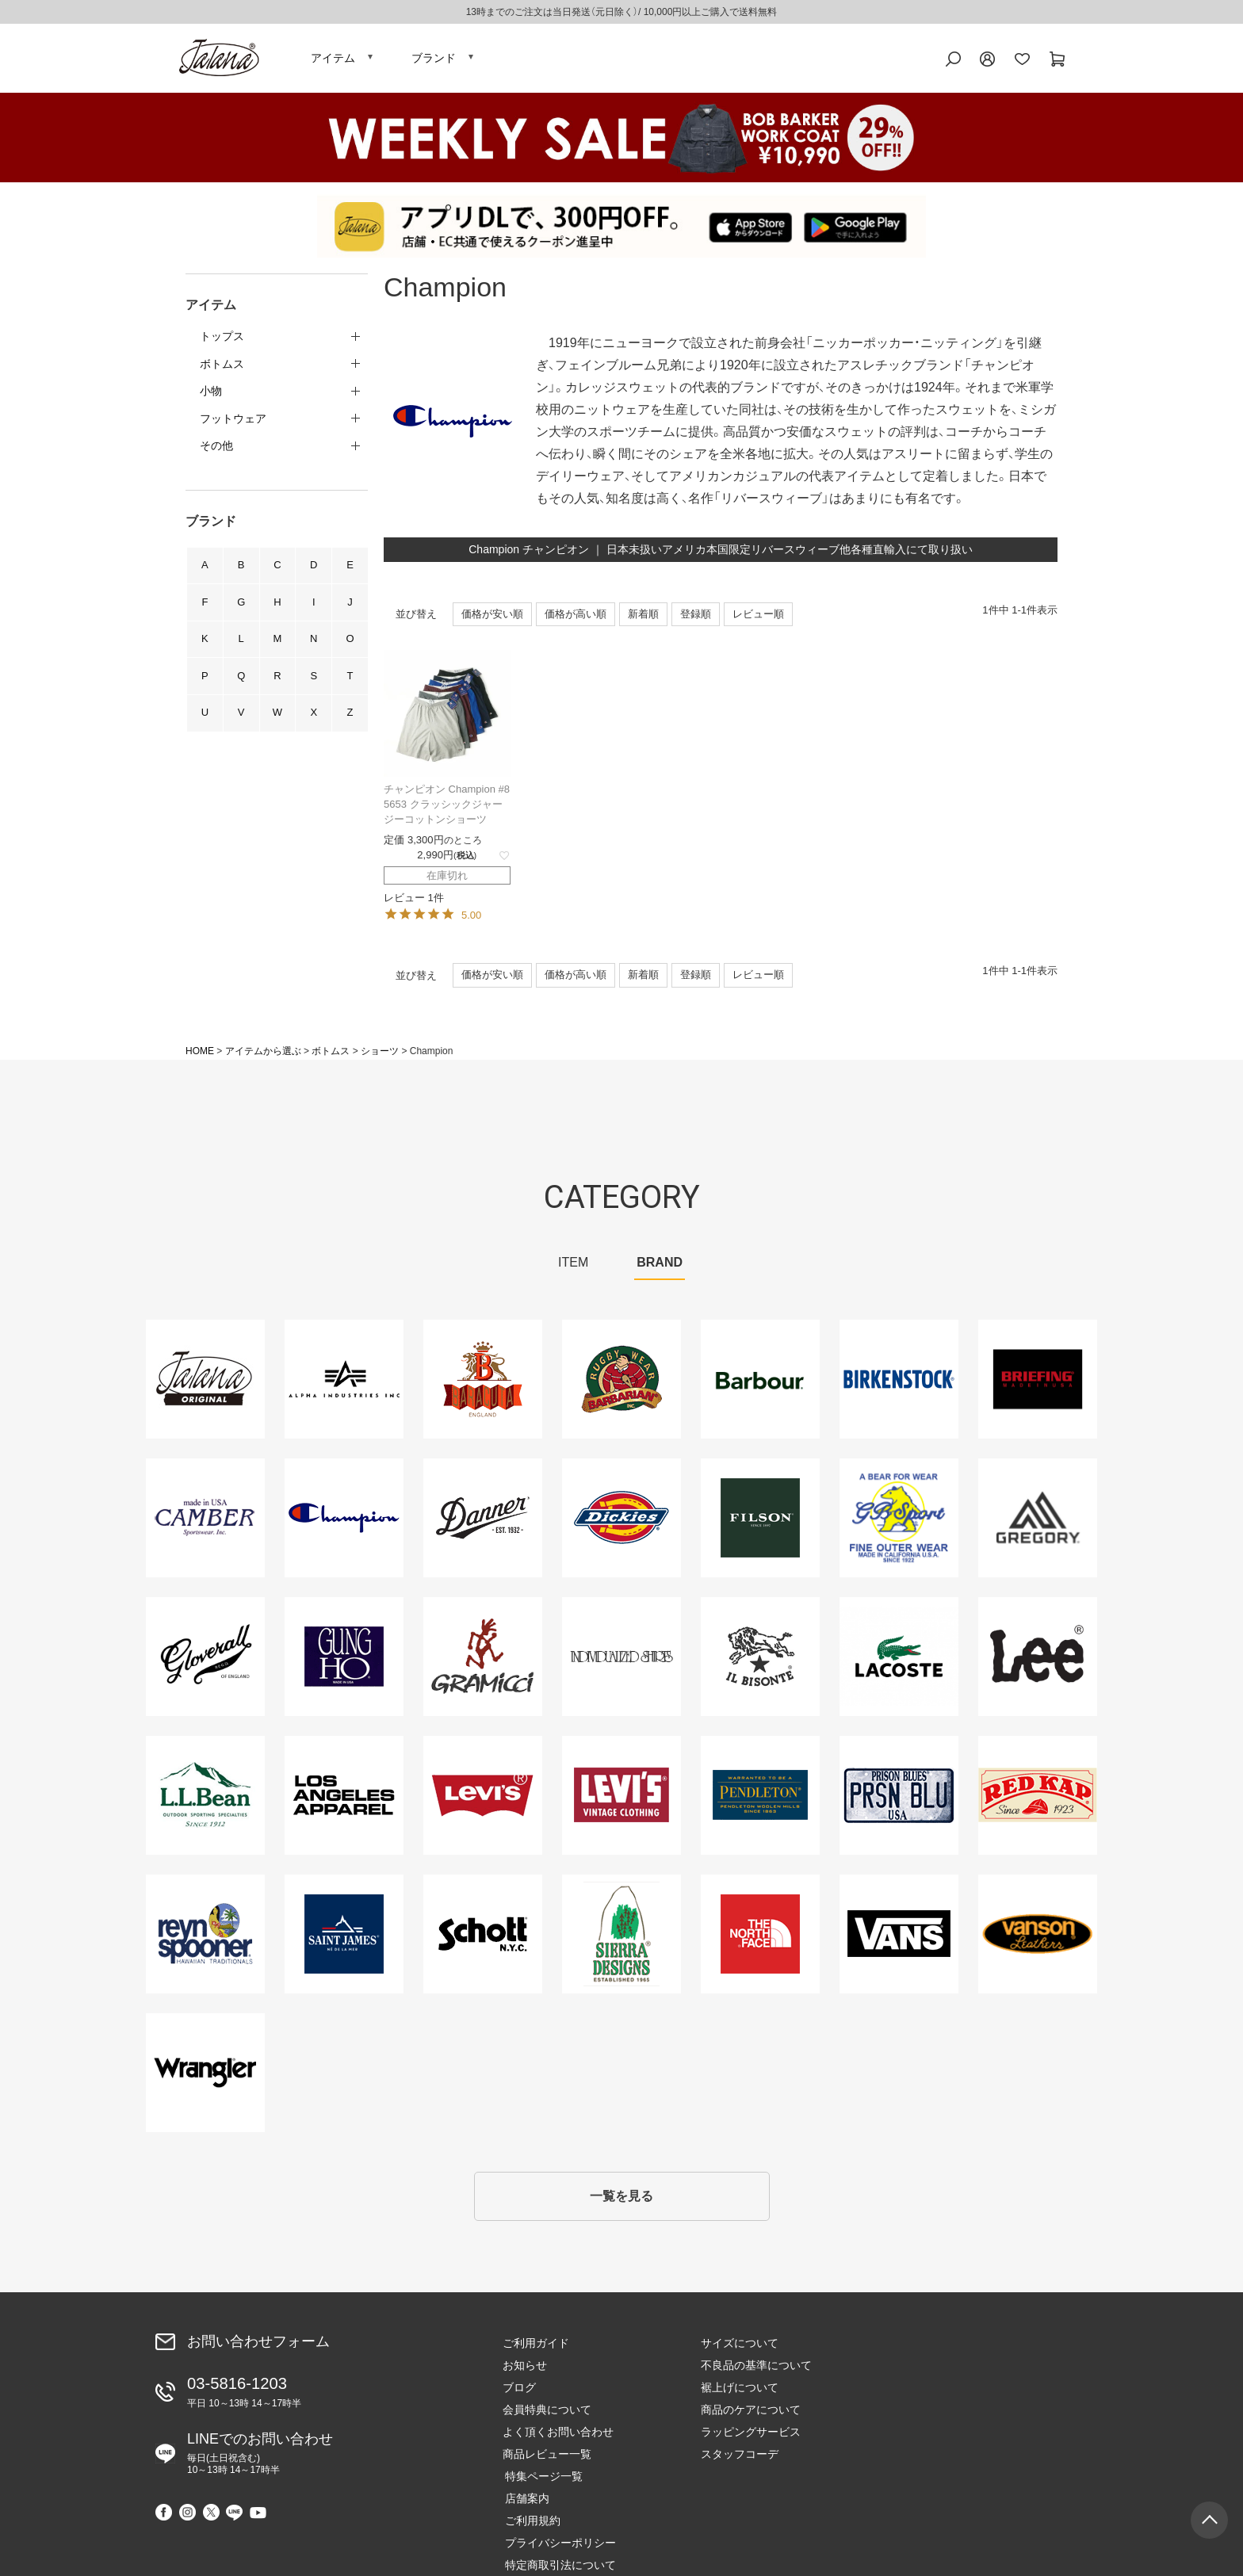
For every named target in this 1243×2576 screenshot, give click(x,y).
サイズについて (739, 2348)
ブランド (433, 59)
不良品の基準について (756, 2370)
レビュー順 (758, 617)
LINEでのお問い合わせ (260, 2457)
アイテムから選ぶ (263, 1054)
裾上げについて (739, 2393)
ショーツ (380, 1054)
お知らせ (525, 2370)
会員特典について (547, 2415)
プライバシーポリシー (954, 2415)
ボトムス (331, 1054)
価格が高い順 (575, 617)
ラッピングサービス (751, 2437)
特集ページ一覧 (938, 2348)
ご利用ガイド (536, 2348)
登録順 (695, 617)
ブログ (519, 2393)
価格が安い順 (492, 617)
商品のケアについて (751, 2415)
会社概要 (921, 2459)
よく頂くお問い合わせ (558, 2437)
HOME (199, 1054)
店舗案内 (921, 2370)
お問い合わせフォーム (258, 2347)
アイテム (333, 59)
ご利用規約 (926, 2393)
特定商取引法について (954, 2437)
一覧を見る (621, 2200)
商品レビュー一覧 (547, 2459)
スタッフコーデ (739, 2459)
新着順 (643, 617)
